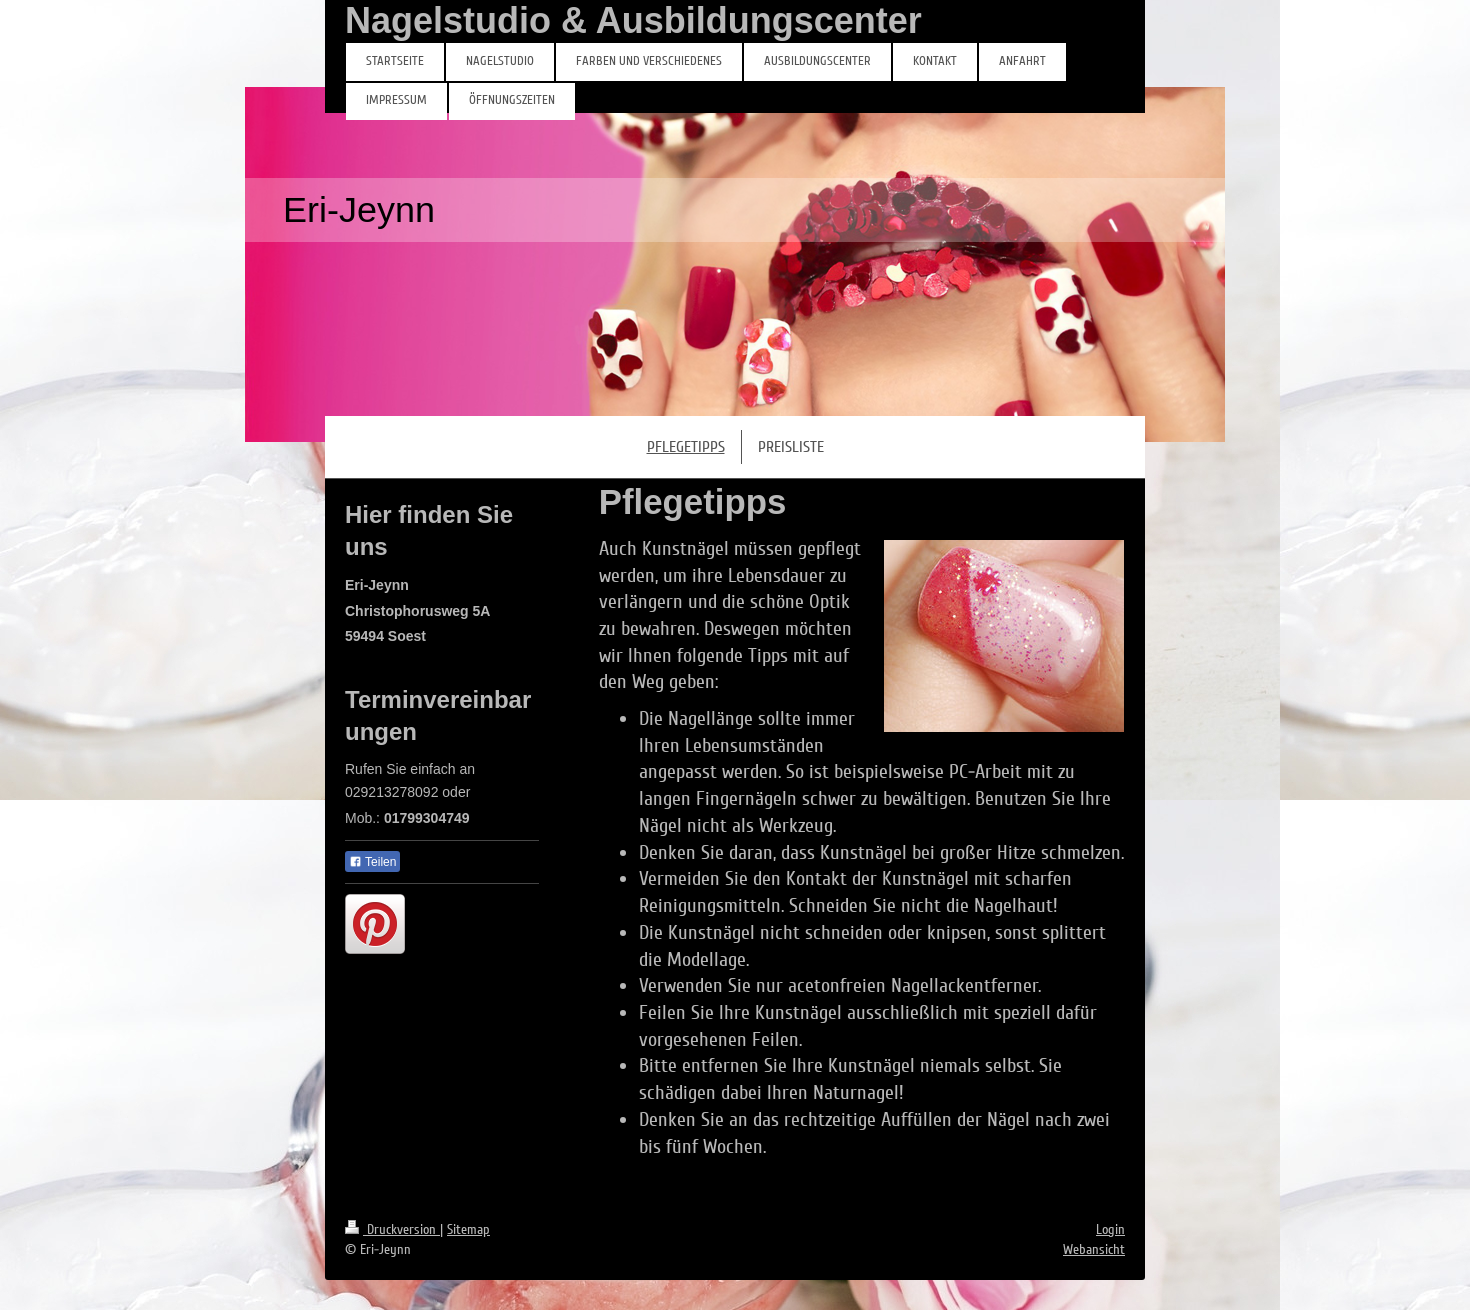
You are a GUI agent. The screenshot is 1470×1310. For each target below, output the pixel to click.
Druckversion (392, 1229)
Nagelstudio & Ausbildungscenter (633, 20)
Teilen (372, 862)
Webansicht (1094, 1249)
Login (1110, 1229)
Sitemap (468, 1229)
